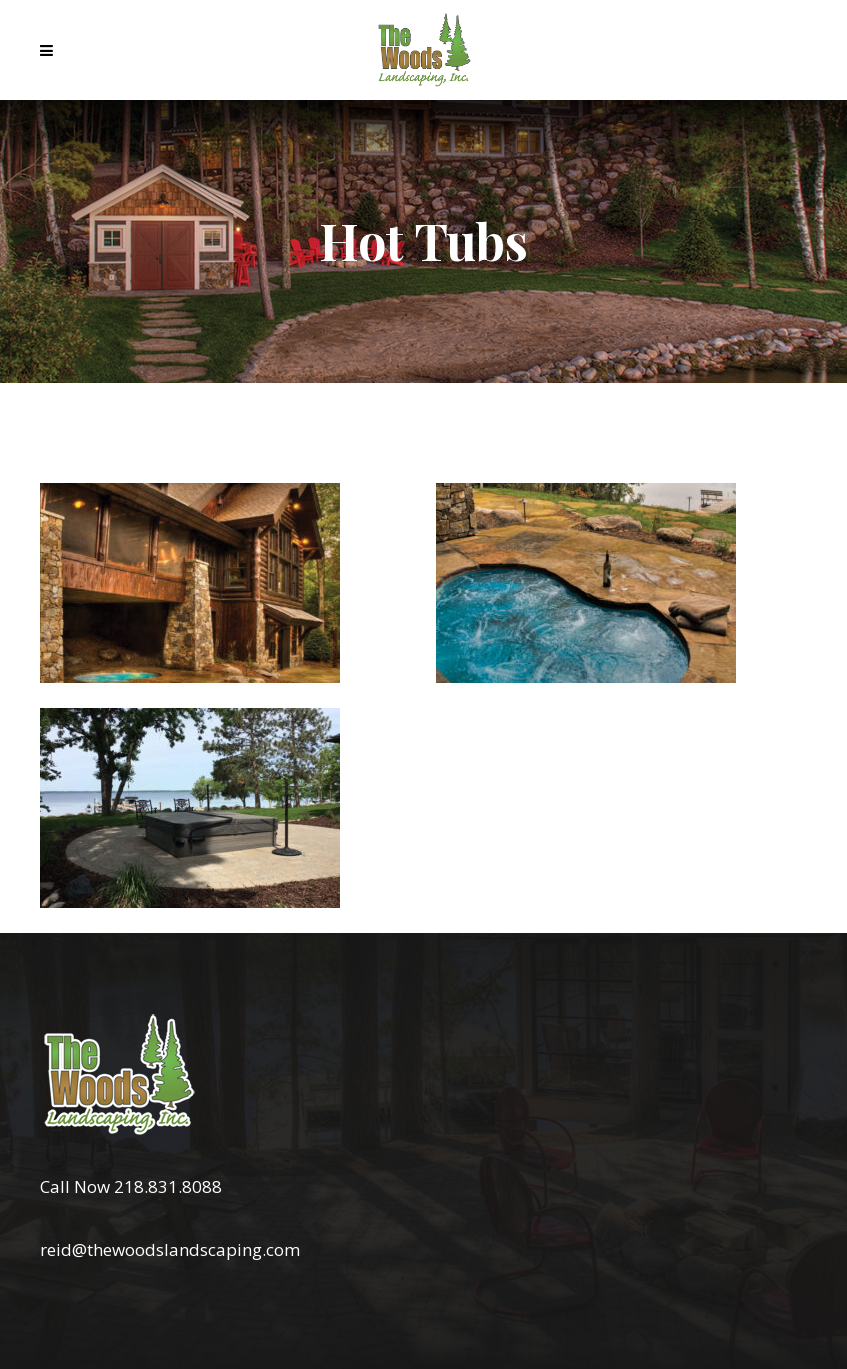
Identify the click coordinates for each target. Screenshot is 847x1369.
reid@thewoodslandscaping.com (170, 1249)
